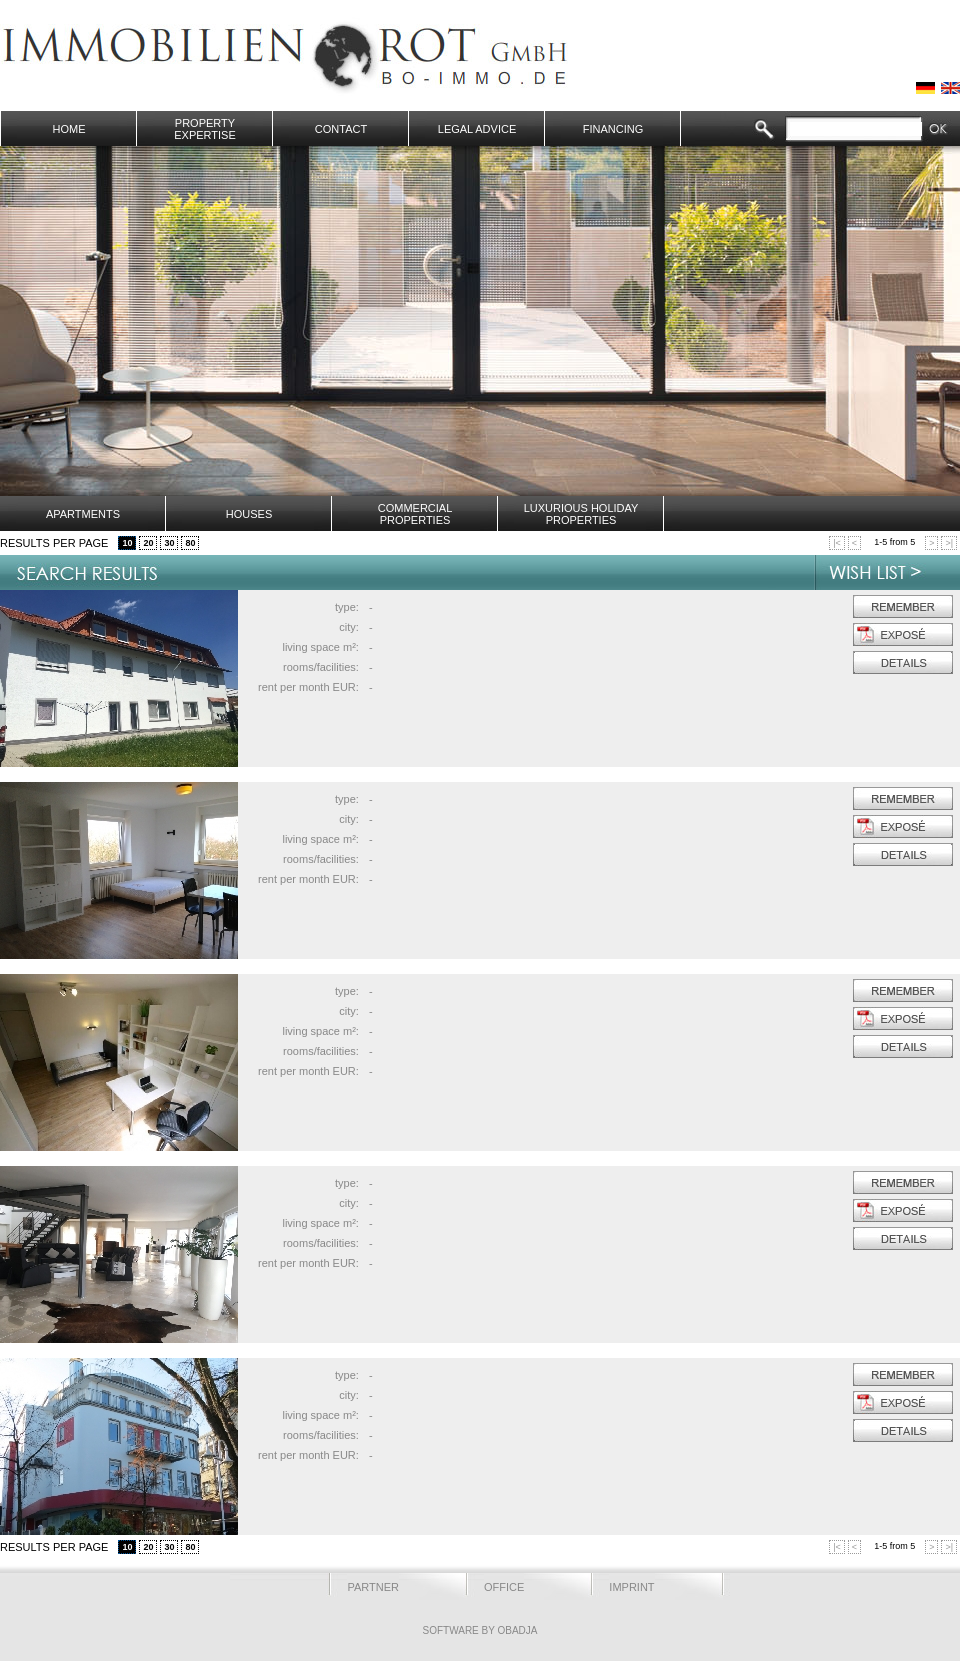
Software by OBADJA (479, 1630)
